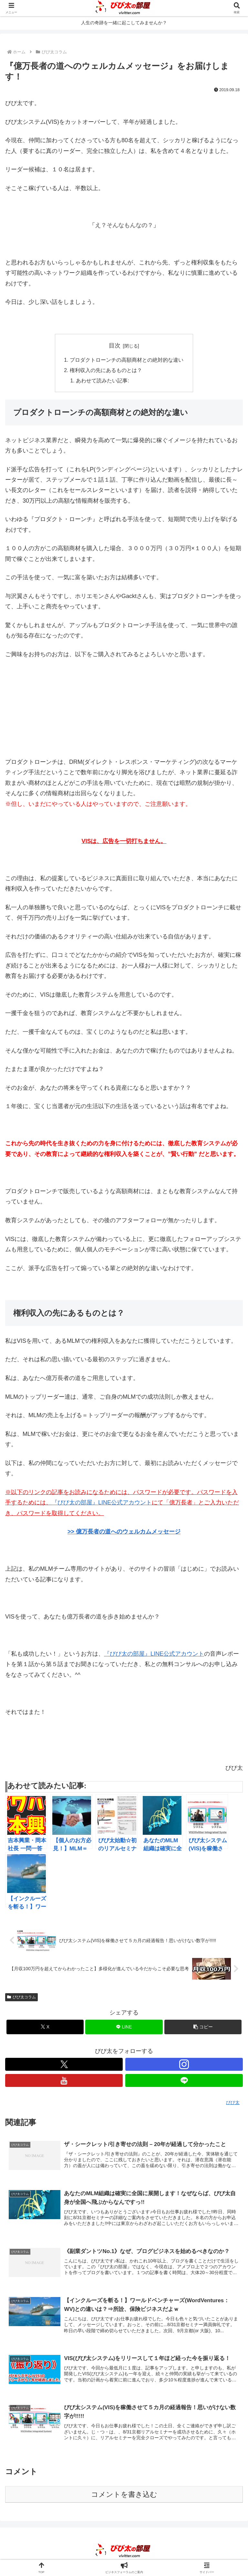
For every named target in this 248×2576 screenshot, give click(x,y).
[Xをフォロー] (64, 2064)
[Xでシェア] (45, 2027)
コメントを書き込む (124, 2495)
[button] (203, 2027)
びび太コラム (21, 1997)
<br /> (24, 707)
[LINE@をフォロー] (184, 2081)
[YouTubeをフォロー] (64, 2081)
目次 (114, 345)
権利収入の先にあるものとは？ (106, 370)
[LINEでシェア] (123, 2027)
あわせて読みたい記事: (102, 381)
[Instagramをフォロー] (184, 2064)
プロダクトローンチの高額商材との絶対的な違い (126, 360)
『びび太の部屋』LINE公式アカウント (154, 1654)
